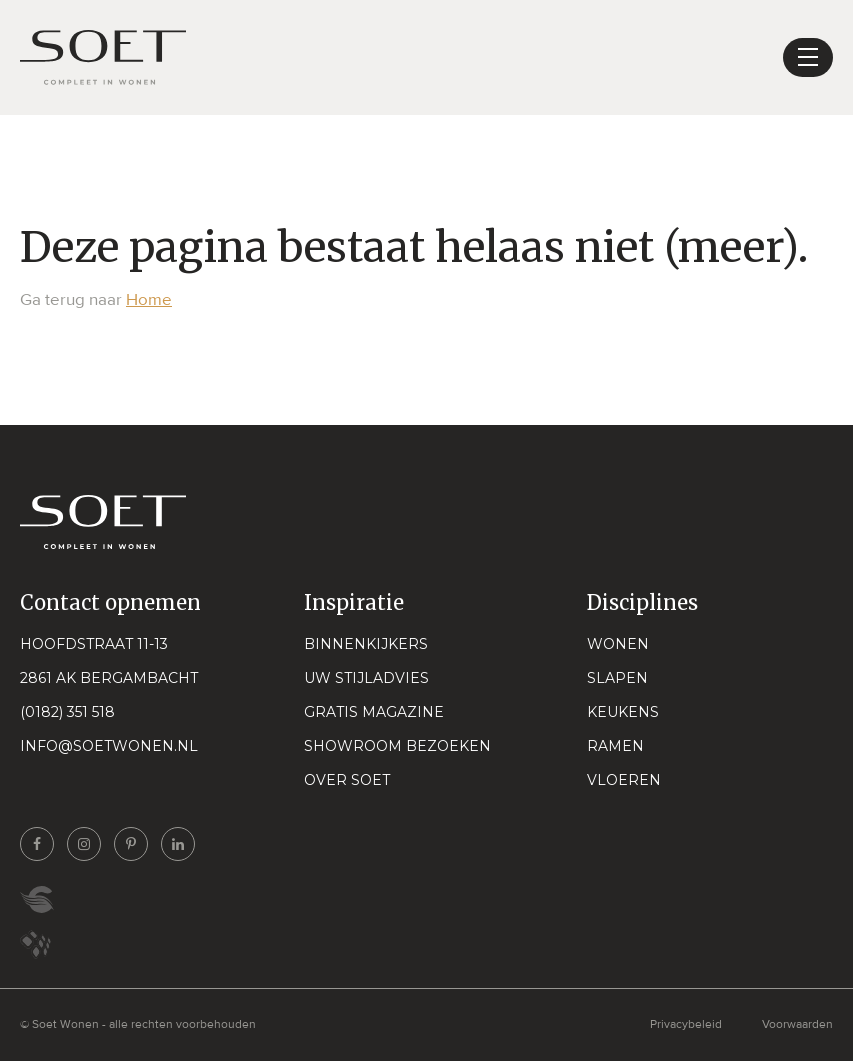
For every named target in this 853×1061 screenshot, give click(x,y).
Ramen (615, 746)
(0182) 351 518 (67, 712)
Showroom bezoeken (397, 746)
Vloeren (624, 780)
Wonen (618, 644)
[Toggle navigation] (808, 57)
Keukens (623, 712)
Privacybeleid (686, 1024)
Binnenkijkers (366, 644)
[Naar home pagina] (103, 57)
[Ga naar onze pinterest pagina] (131, 844)
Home (149, 299)
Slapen (617, 678)
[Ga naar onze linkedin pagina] (178, 844)
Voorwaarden (797, 1024)
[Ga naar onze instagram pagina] (84, 844)
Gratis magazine (374, 712)
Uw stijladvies (366, 678)
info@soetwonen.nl (109, 746)
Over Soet (347, 780)
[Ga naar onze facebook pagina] (37, 844)
